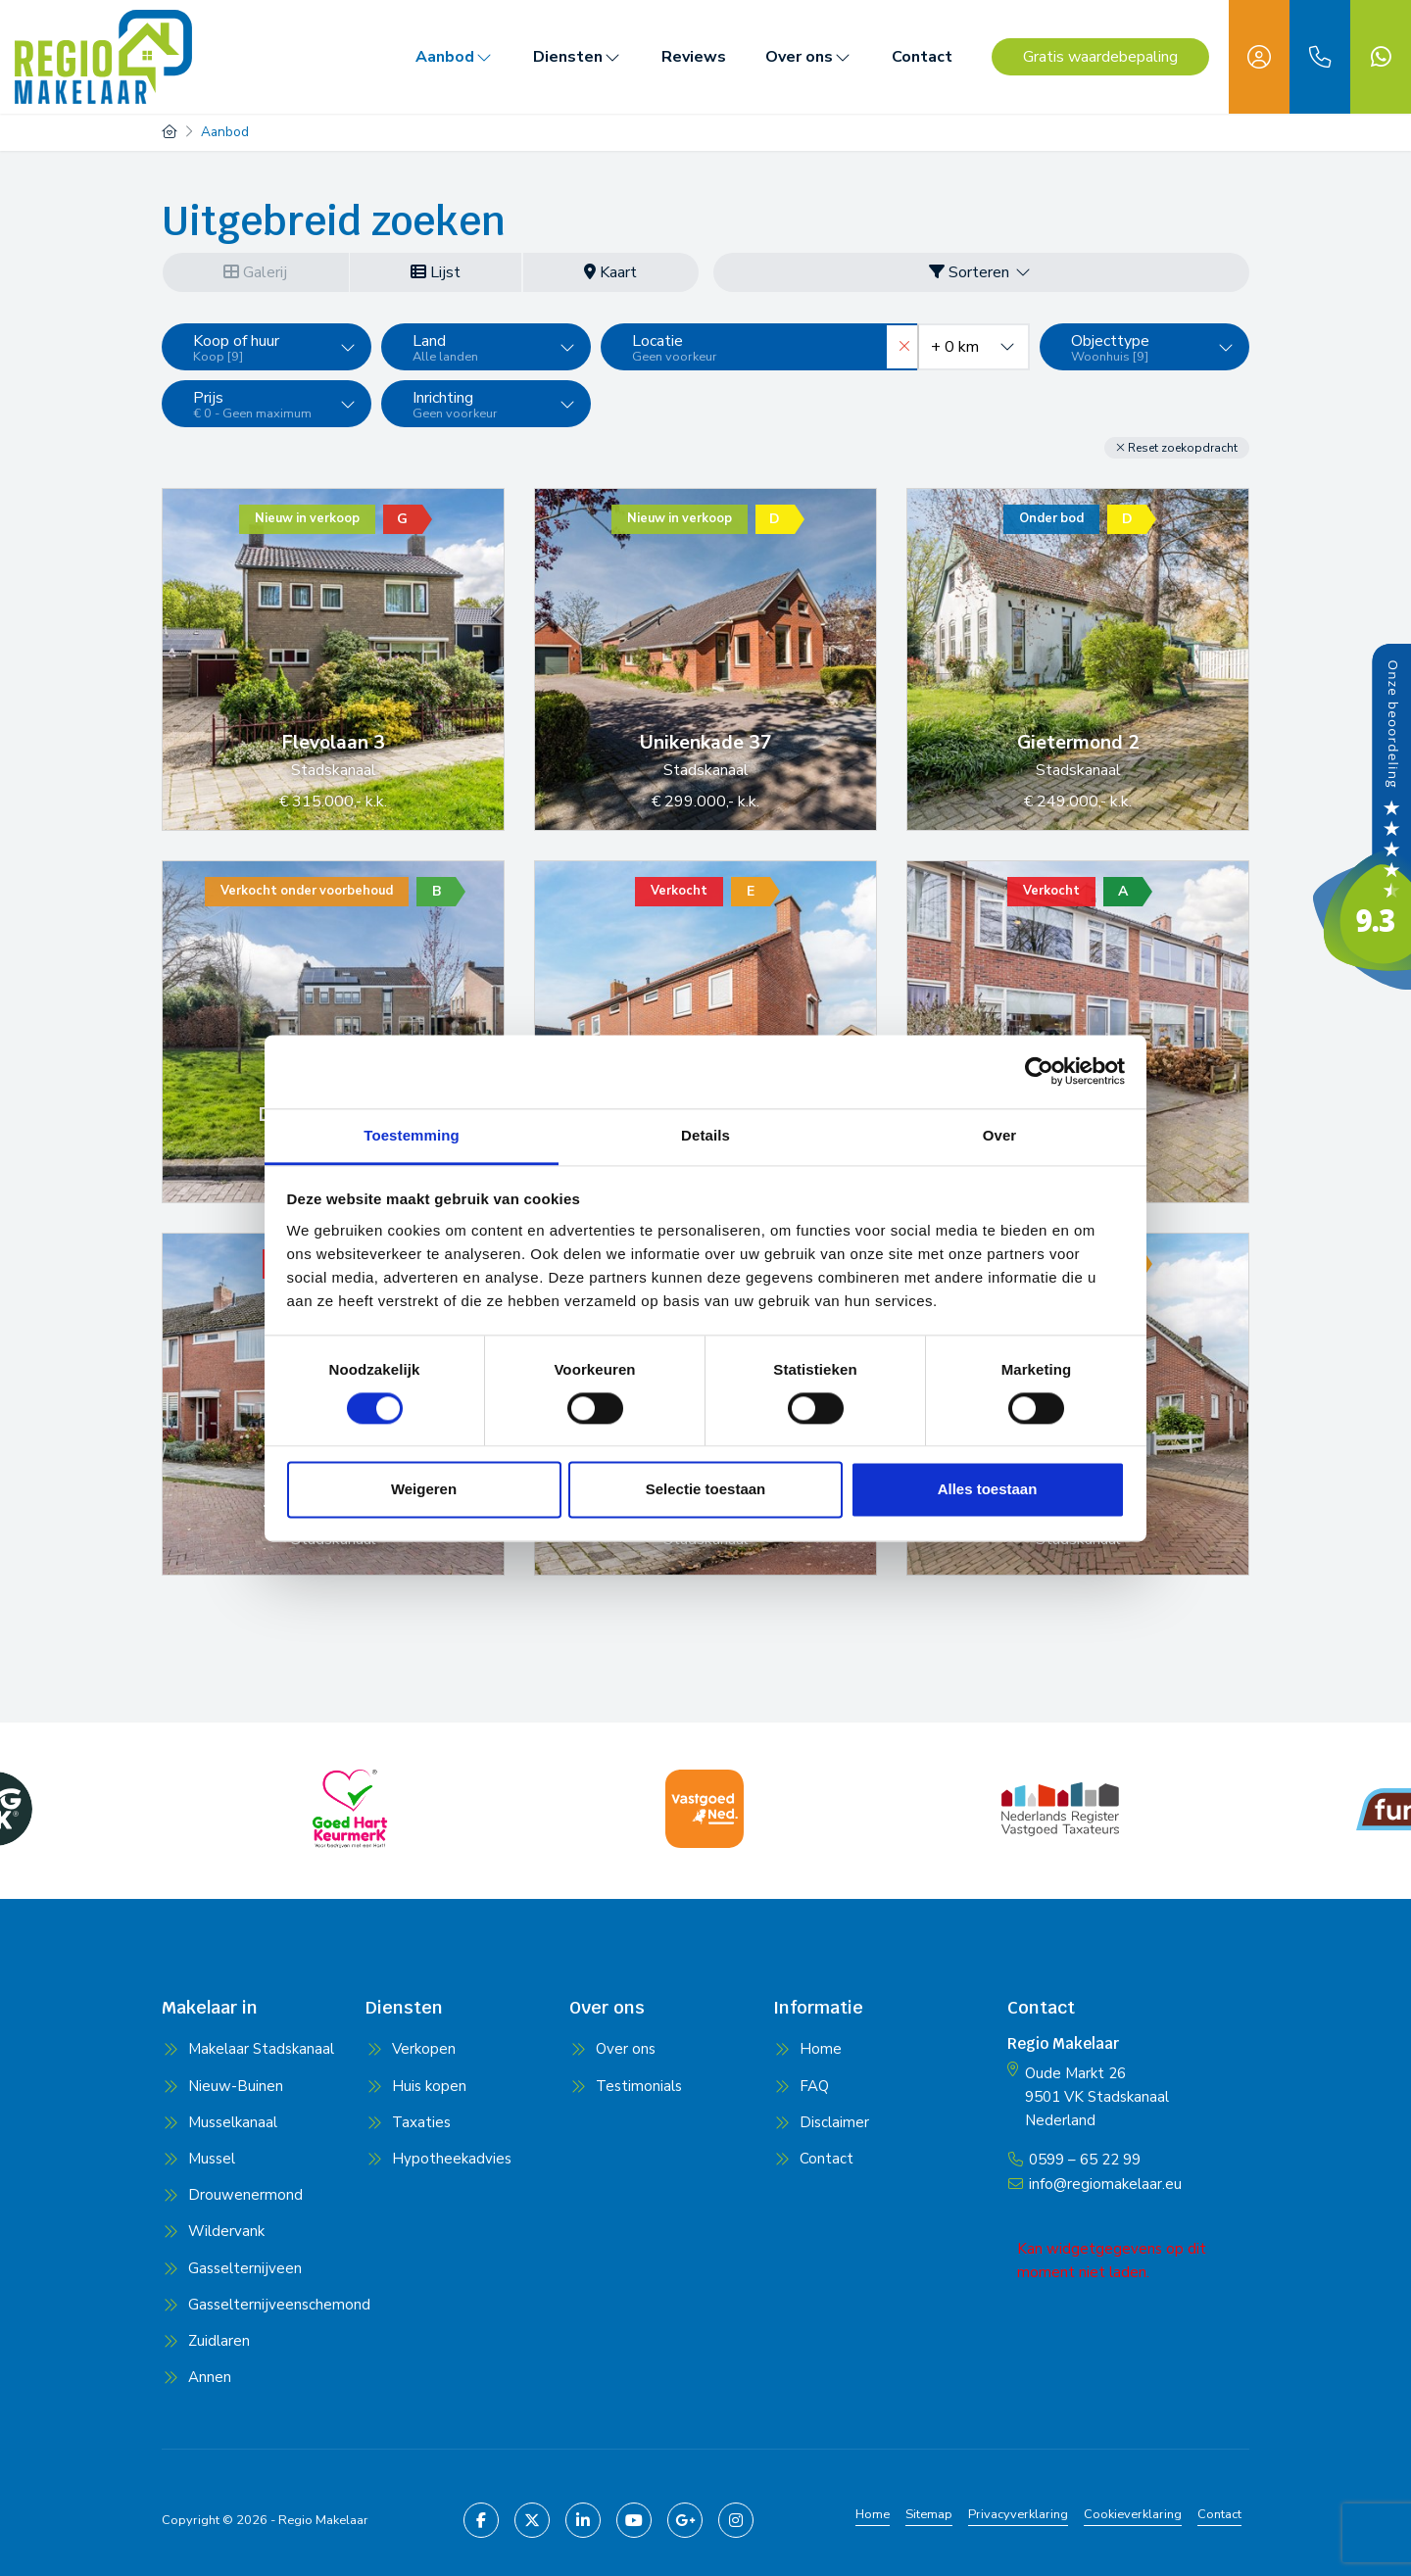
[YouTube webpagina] (634, 2520)
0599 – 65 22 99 (1085, 2158)
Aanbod (454, 57)
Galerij (255, 272)
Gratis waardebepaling (1100, 57)
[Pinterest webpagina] (736, 2520)
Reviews (693, 57)
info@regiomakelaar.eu (1105, 2182)
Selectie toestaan (706, 1490)
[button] (1176, 448)
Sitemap (928, 2514)
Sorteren (981, 272)
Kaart (610, 272)
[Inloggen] (1259, 57)
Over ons (808, 57)
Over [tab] (1000, 1135)
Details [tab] (705, 1135)
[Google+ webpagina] (685, 2520)
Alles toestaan (988, 1490)
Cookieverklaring (1133, 2514)
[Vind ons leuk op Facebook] (481, 2520)
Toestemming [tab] (412, 1135)
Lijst (436, 272)
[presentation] (681, 1867)
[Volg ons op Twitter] (532, 2520)
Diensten (577, 57)
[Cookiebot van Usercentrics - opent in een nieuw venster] (1039, 1071)
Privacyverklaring (1018, 2514)
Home (872, 2514)
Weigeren (424, 1490)
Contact (922, 57)
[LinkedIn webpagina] (583, 2520)
